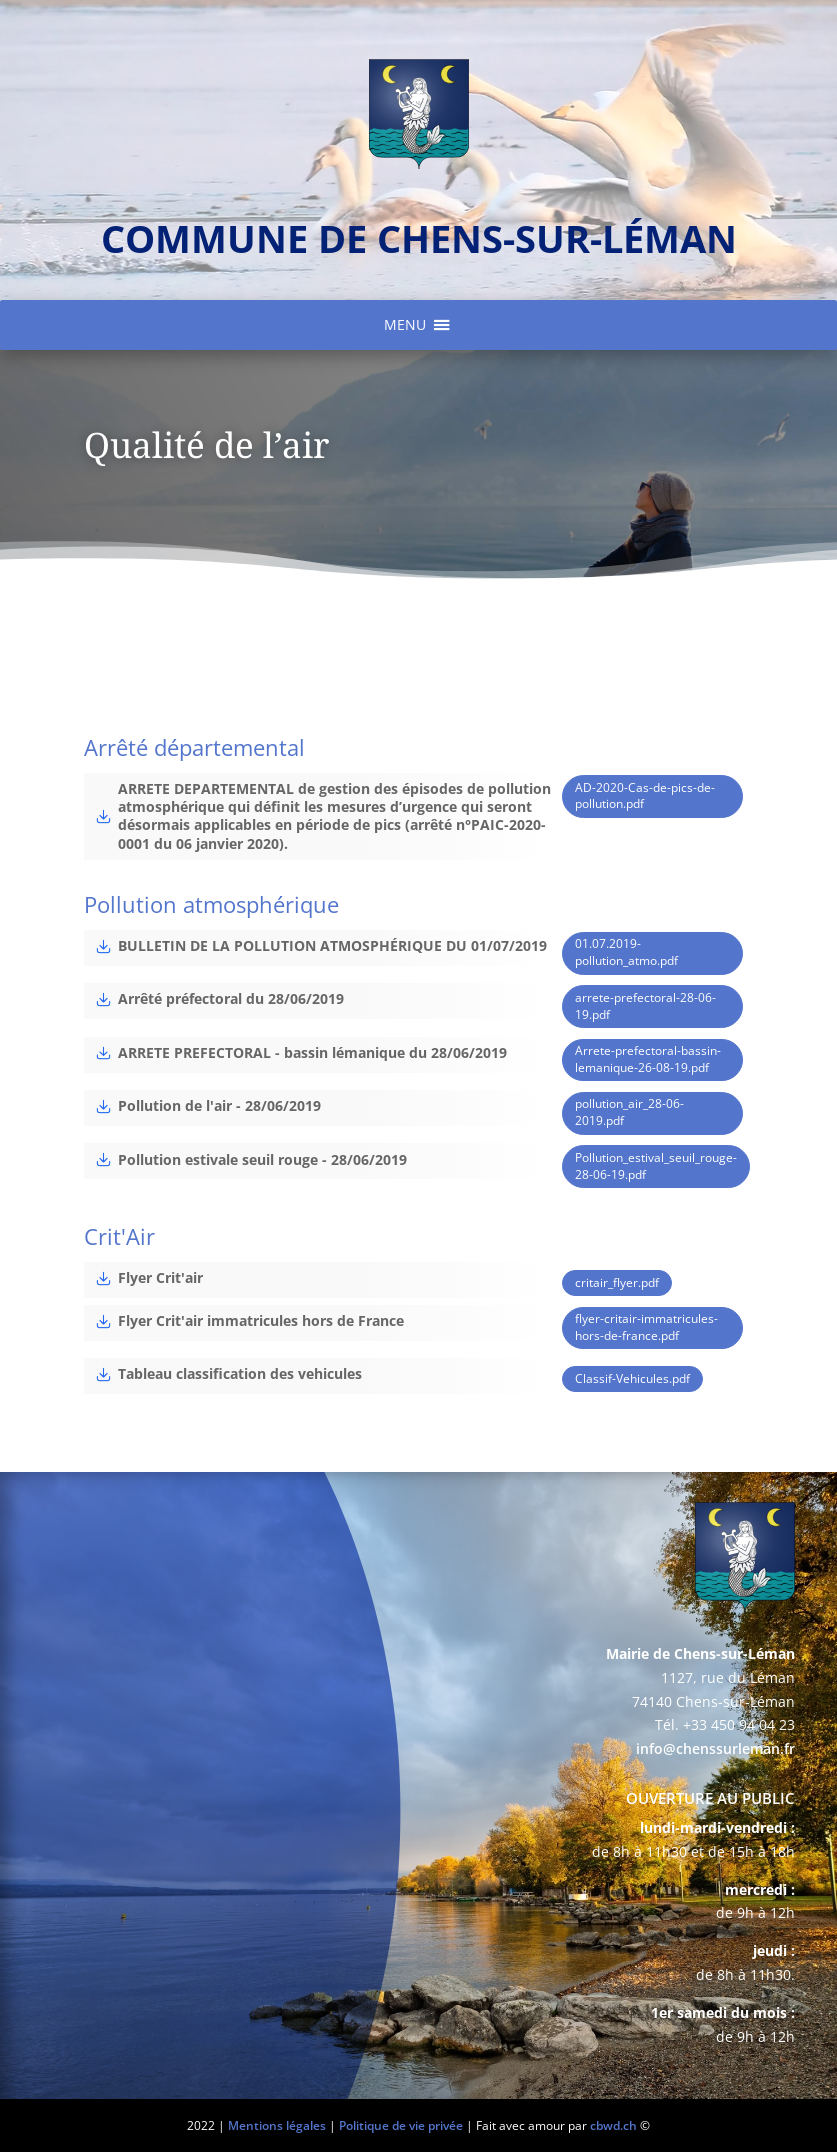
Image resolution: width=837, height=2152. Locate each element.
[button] (405, 325)
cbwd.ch (613, 2125)
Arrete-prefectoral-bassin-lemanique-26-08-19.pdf (648, 1059)
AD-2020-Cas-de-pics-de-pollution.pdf (645, 796)
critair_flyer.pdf (617, 1282)
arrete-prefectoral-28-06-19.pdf (645, 1006)
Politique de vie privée (401, 2125)
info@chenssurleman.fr (715, 1748)
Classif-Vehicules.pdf (632, 1378)
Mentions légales (277, 2125)
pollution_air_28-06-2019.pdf (629, 1112)
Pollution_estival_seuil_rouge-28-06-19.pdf (656, 1166)
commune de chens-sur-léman (419, 238)
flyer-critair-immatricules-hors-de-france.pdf (646, 1327)
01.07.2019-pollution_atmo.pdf (626, 952)
